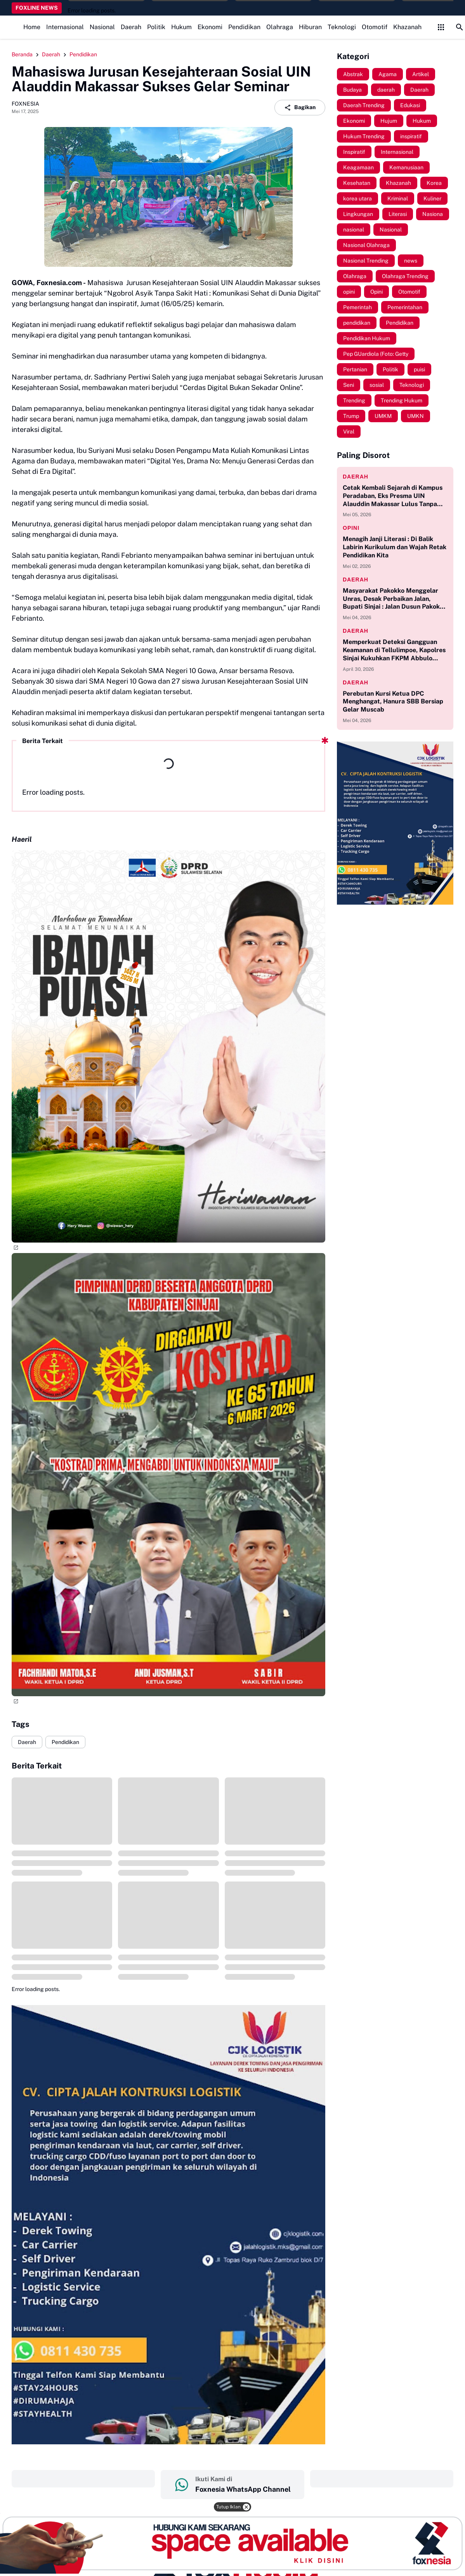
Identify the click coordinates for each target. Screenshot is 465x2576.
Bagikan (300, 107)
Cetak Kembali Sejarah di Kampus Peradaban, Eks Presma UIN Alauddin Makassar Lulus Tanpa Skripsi (392, 496)
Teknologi (342, 27)
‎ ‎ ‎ (83, 2478)
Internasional (65, 27)
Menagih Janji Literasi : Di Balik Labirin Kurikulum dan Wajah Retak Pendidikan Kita (394, 547)
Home (31, 27)
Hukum (181, 27)
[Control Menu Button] (441, 27)
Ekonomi (210, 27)
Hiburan (310, 27)
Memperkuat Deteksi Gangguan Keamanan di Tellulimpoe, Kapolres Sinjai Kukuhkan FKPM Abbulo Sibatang (394, 650)
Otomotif (374, 27)
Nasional (102, 27)
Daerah (131, 27)
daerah (355, 476)
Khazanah (407, 27)
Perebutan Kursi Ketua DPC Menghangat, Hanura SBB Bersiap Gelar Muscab (393, 702)
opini (351, 528)
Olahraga (279, 27)
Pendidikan (244, 27)
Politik (156, 27)
